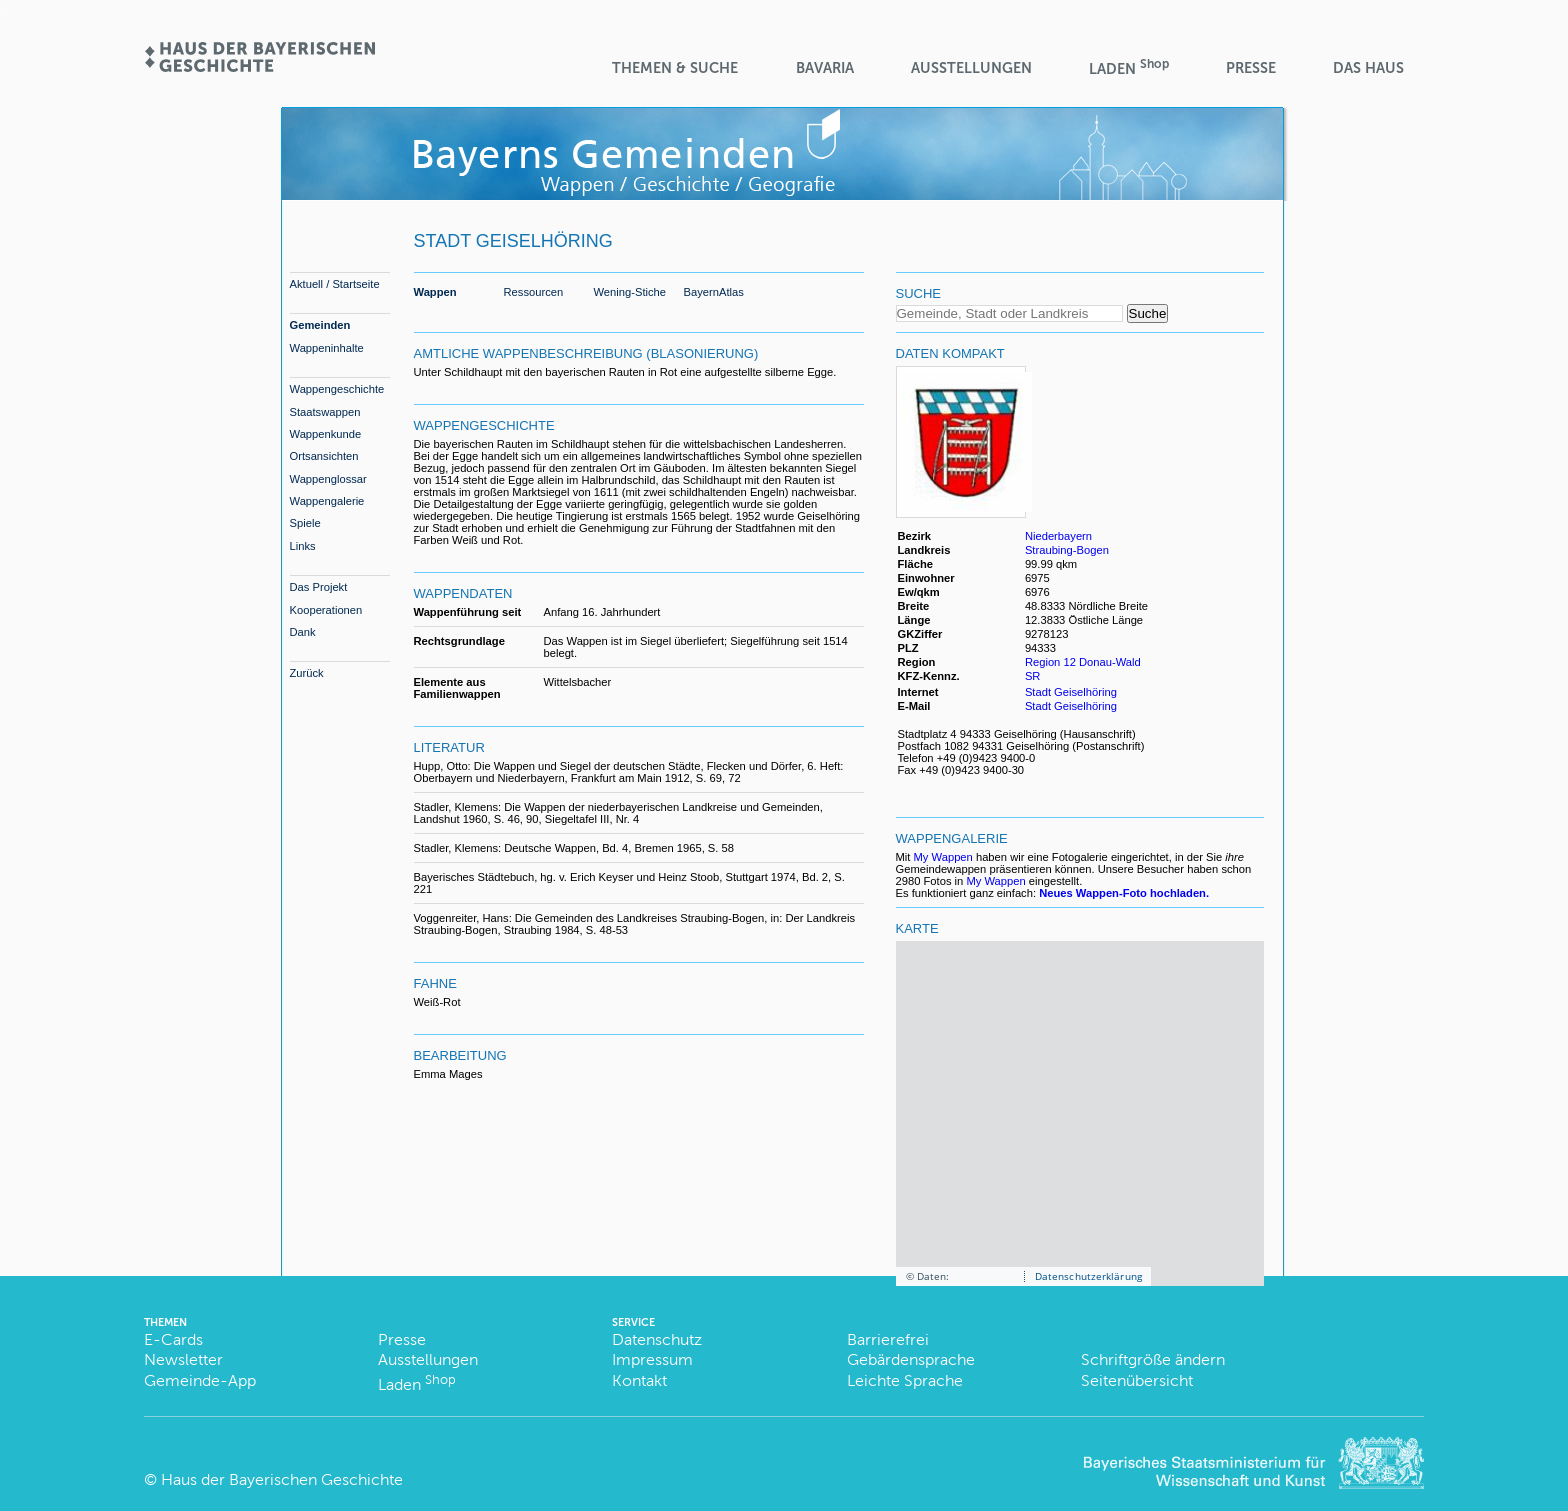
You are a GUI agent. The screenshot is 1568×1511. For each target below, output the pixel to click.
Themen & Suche (675, 68)
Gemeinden (320, 325)
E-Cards (173, 1339)
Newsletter (183, 1359)
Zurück (307, 673)
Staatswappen (325, 412)
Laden (1129, 67)
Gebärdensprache (911, 1359)
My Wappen (943, 857)
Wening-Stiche (630, 292)
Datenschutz (657, 1339)
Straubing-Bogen (1067, 550)
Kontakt (639, 1380)
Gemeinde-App (200, 1380)
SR (1033, 676)
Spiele (305, 523)
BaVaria (825, 68)
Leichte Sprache (905, 1380)
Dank (303, 632)
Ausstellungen (971, 68)
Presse (1251, 68)
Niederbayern (1058, 536)
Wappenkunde (326, 434)
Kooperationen (326, 610)
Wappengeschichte (337, 389)
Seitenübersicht (1137, 1380)
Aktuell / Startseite (335, 284)
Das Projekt (319, 587)
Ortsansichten (324, 456)
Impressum (652, 1359)
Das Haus (1368, 68)
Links (303, 546)
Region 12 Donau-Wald (1083, 662)
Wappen (435, 292)
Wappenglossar (328, 479)
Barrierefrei (888, 1339)
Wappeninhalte (327, 348)
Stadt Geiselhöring (1071, 692)
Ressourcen (534, 292)
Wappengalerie (327, 501)
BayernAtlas (714, 292)
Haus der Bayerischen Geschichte (282, 1479)
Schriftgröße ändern (1153, 1359)
